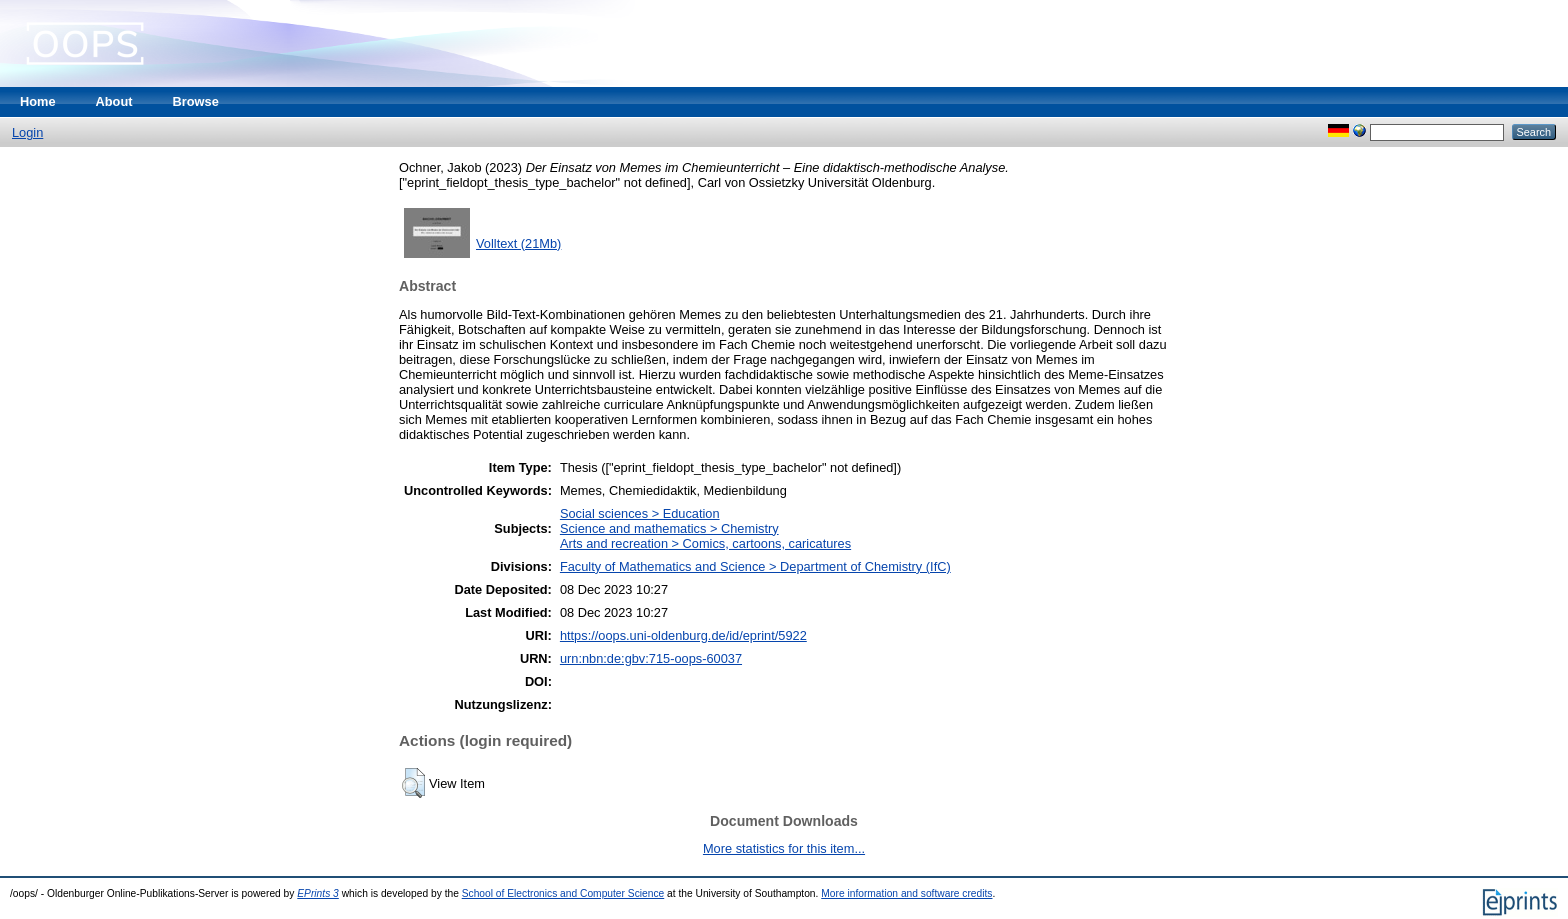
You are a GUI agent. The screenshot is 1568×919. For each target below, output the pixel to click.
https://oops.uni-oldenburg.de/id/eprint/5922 (683, 635)
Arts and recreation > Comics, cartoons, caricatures (705, 543)
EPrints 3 (318, 893)
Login (27, 132)
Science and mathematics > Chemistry (669, 528)
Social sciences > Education (640, 513)
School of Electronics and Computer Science (563, 893)
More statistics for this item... (784, 848)
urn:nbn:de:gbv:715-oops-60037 (651, 658)
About (114, 101)
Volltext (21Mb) (518, 243)
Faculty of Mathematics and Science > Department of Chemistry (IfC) (755, 566)
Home (38, 101)
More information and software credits (906, 893)
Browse (196, 101)
